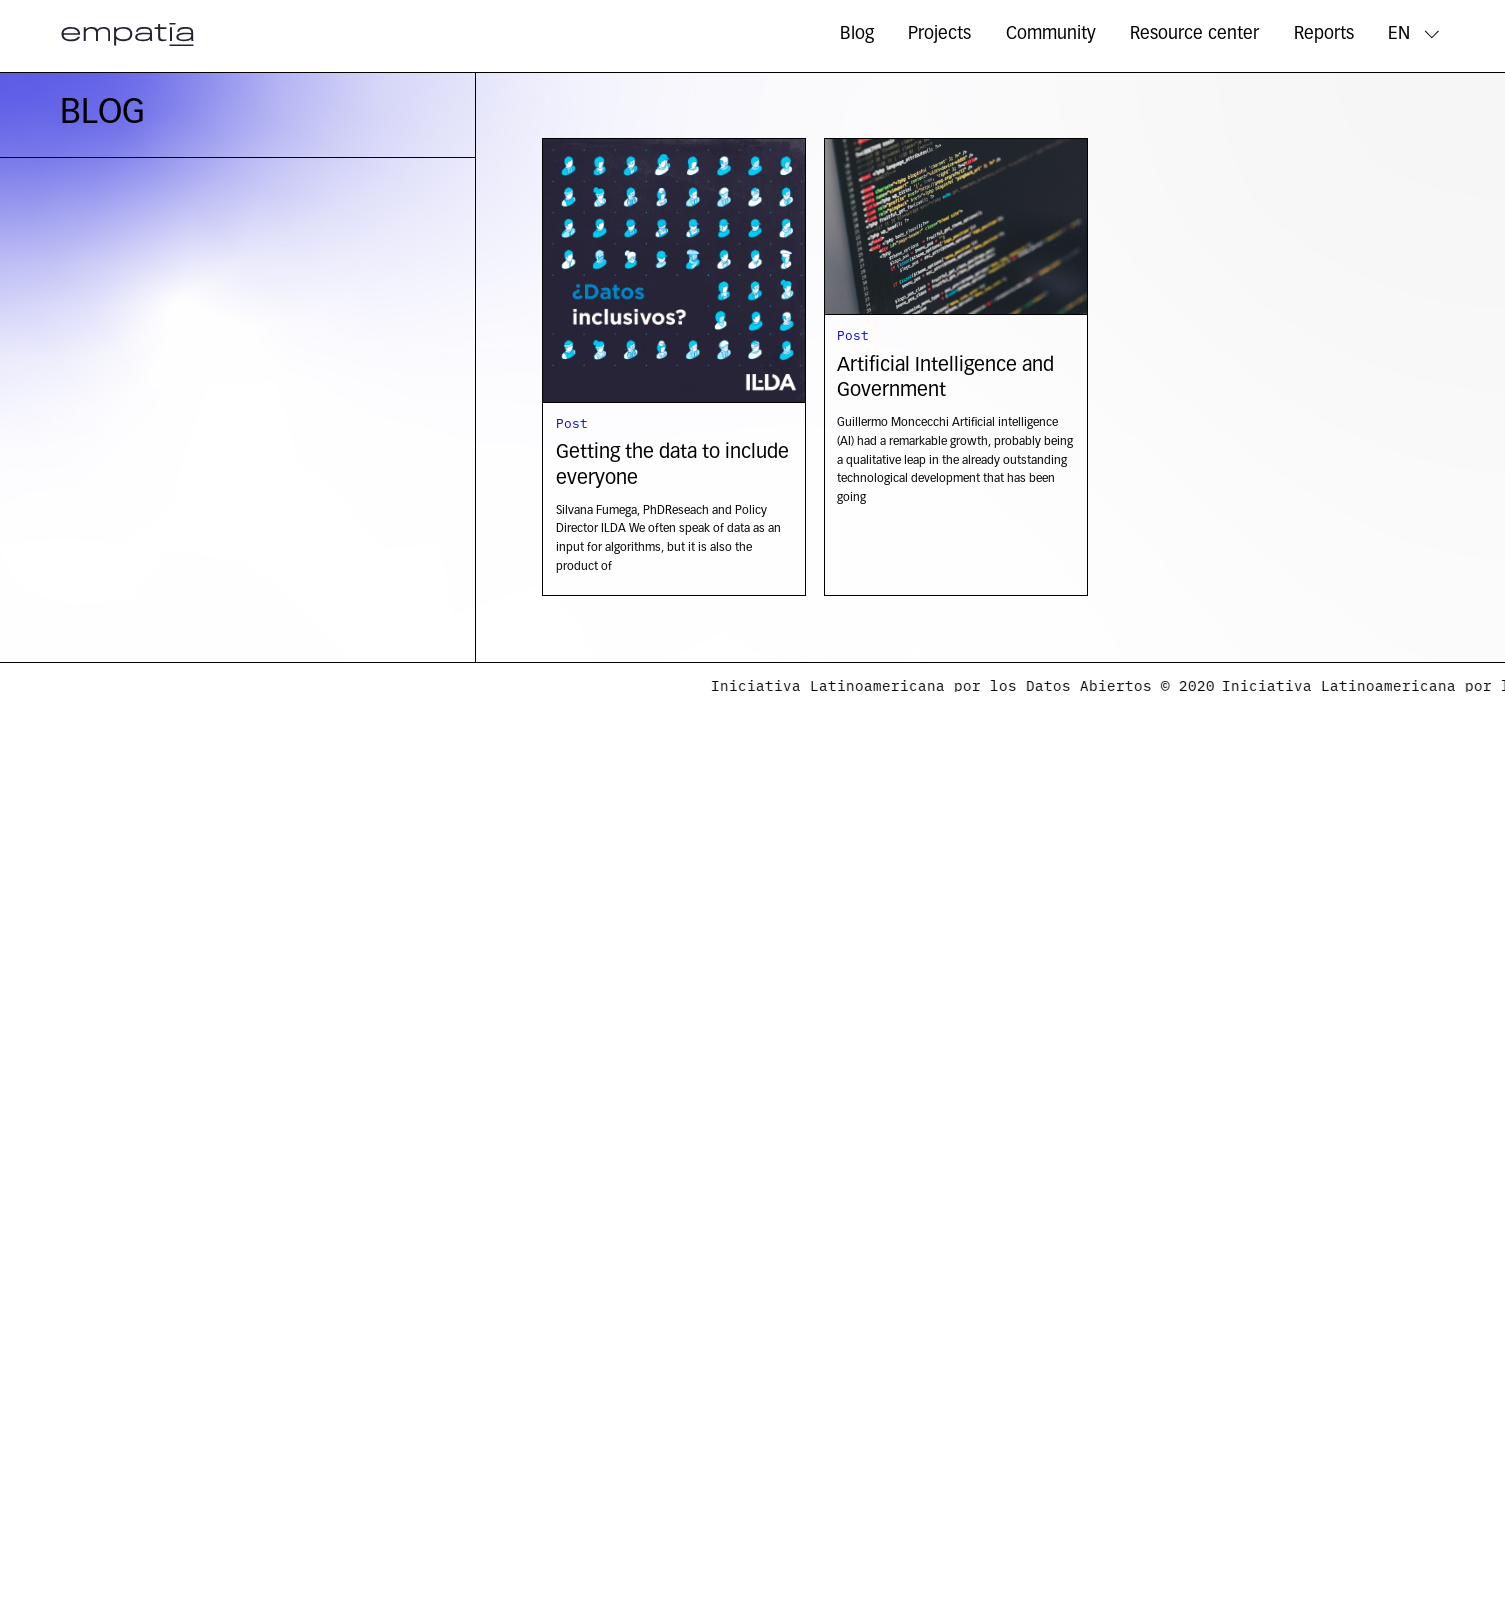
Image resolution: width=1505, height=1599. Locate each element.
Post (572, 422)
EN (1399, 34)
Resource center (1194, 34)
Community (1051, 34)
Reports (1324, 34)
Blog (857, 34)
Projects (939, 34)
